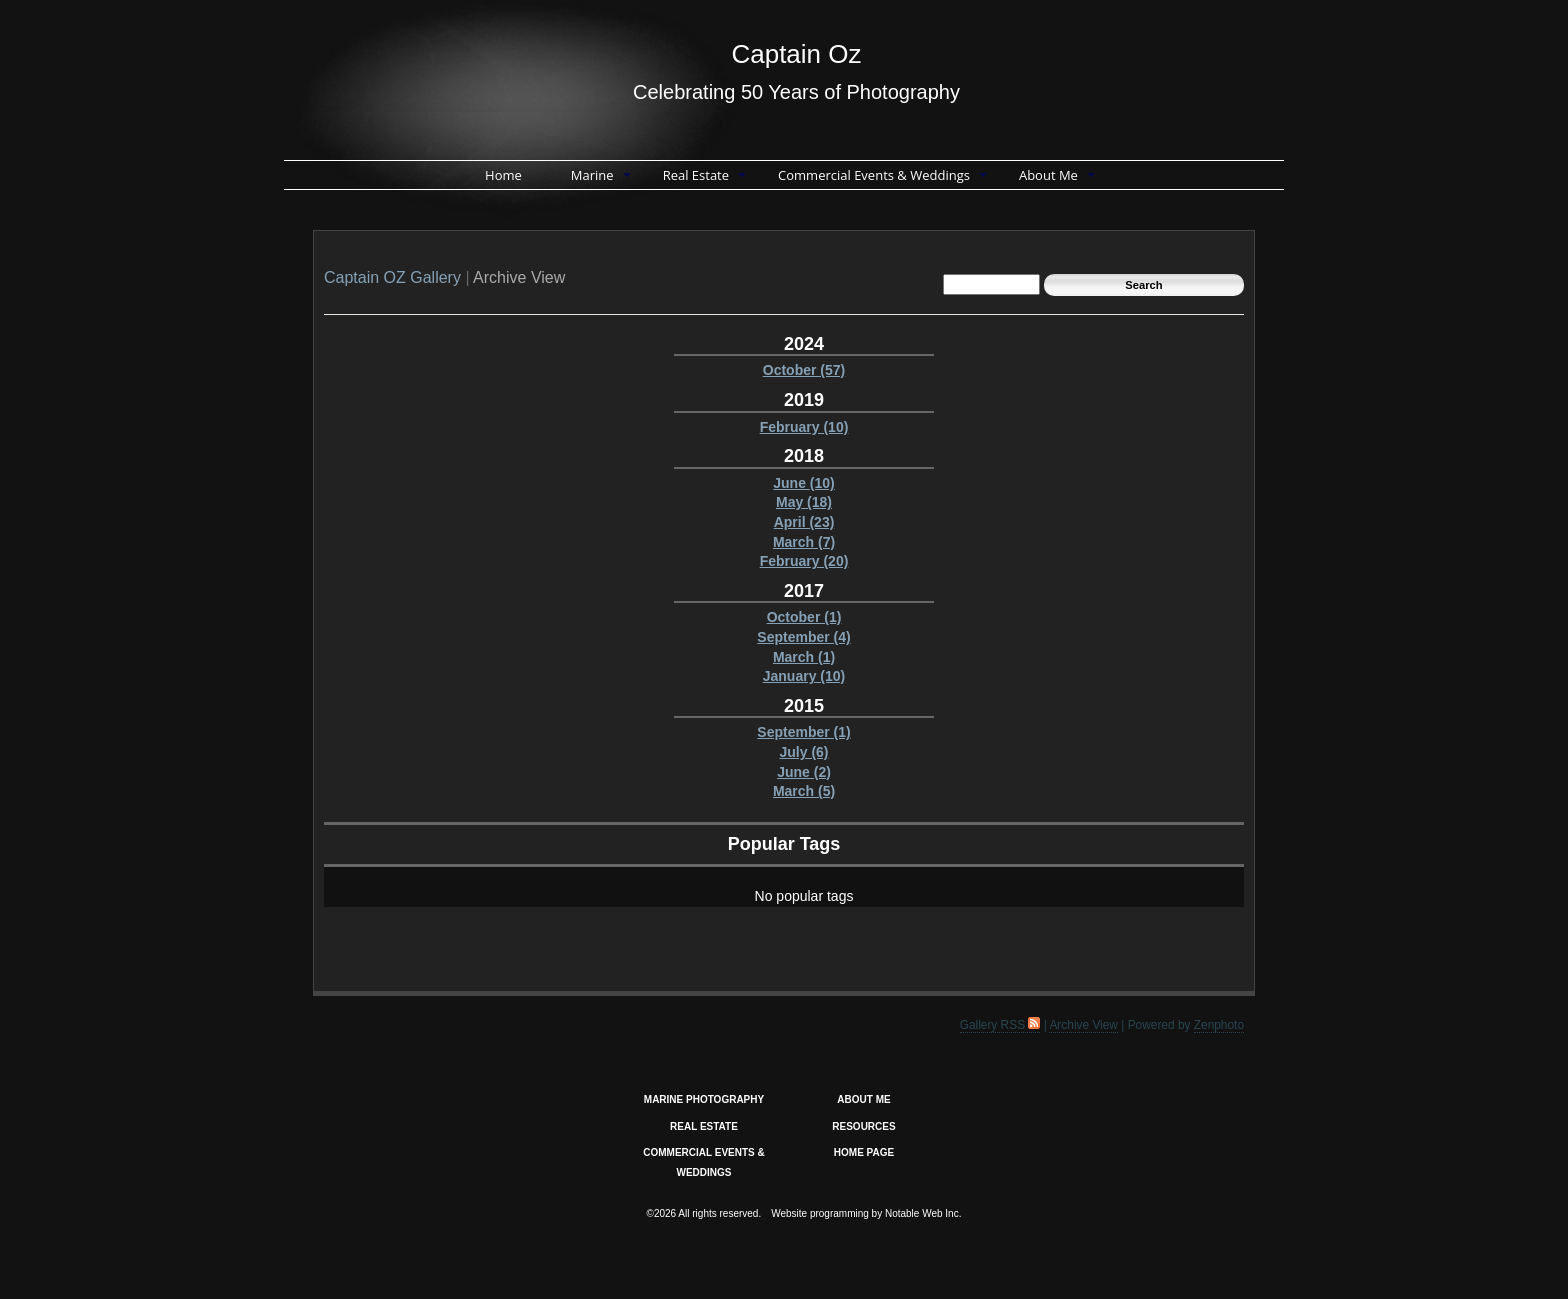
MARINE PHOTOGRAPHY (704, 1099)
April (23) (804, 522)
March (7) (804, 542)
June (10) (803, 483)
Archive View (1083, 1025)
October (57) (804, 370)
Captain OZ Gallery (392, 277)
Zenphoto (1219, 1025)
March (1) (804, 657)
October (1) (804, 617)
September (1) (803, 732)
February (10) (804, 427)
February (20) (804, 561)
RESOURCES (863, 1126)
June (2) (804, 772)
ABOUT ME (863, 1099)
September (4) (803, 637)
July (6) (803, 752)
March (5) (804, 791)
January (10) (804, 676)
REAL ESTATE (704, 1126)
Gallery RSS (1000, 1025)
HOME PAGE (864, 1152)
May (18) (804, 502)
